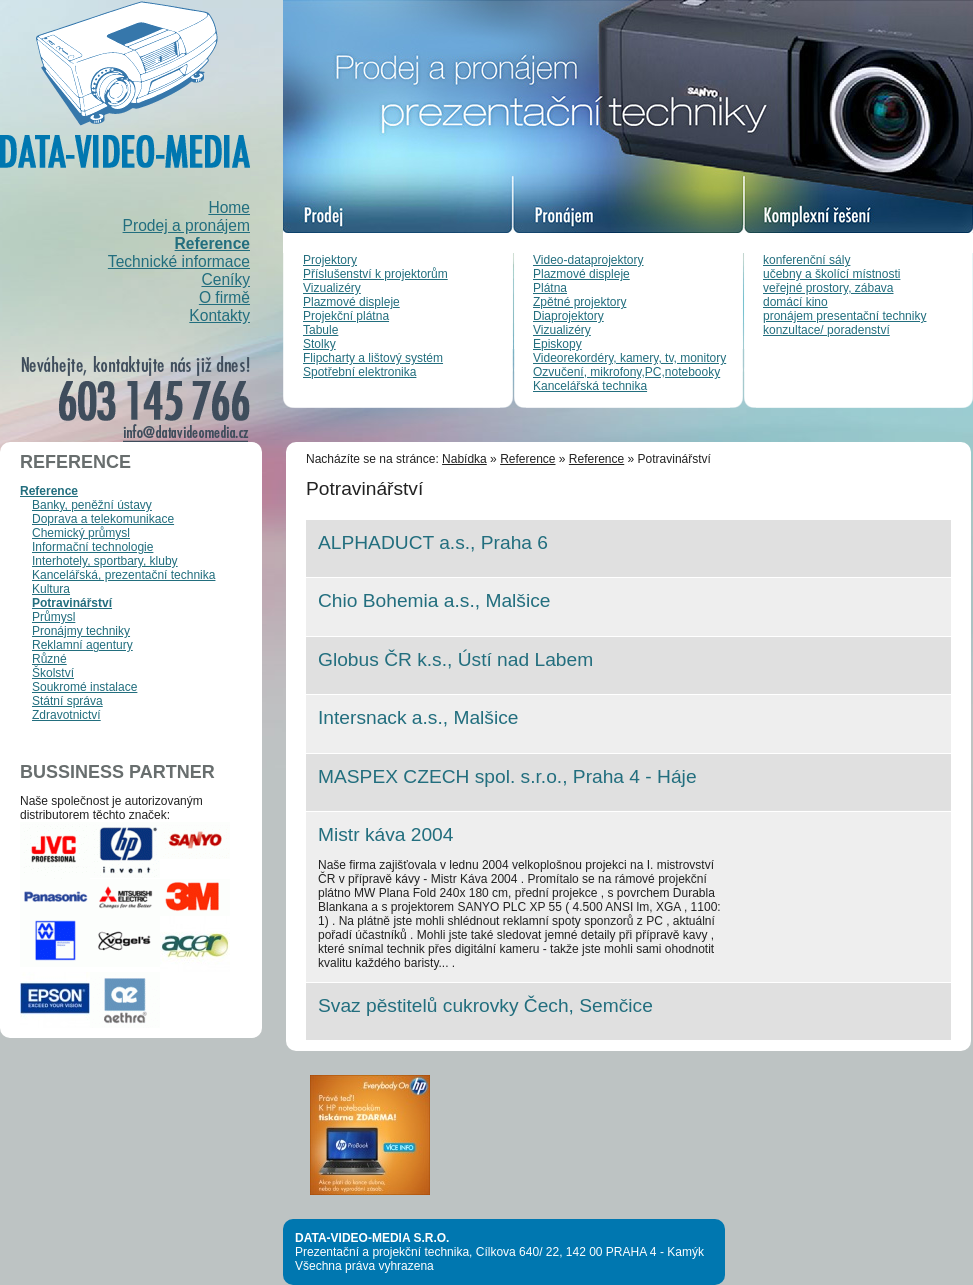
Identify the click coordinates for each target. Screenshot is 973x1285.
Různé (49, 659)
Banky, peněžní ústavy (92, 505)
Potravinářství (72, 603)
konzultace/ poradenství (826, 330)
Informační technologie (92, 547)
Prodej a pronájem (186, 225)
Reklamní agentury (82, 645)
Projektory (330, 260)
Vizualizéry (332, 288)
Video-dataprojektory (588, 260)
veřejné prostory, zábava (828, 288)
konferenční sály (806, 260)
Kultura (51, 589)
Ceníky (225, 279)
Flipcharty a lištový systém (373, 358)
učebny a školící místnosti (831, 274)
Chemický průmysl (81, 533)
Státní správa (67, 701)
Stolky (319, 344)
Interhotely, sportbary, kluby (105, 561)
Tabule (320, 330)
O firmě (224, 297)
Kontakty (219, 315)
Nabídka (464, 459)
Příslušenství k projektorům (375, 274)
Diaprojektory (568, 316)
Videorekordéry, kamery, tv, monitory (629, 358)
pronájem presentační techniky (844, 316)
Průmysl (53, 617)
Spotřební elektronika (359, 372)
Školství (53, 673)
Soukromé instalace (84, 687)
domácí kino (795, 302)
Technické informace (179, 261)
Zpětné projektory (579, 302)
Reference (212, 243)
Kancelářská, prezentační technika (123, 575)
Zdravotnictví (66, 715)
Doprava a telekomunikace (103, 519)
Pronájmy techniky (81, 631)
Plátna (550, 288)
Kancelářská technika (590, 386)
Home (229, 207)
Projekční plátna (346, 316)
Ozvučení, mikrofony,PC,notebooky (626, 372)
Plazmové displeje (351, 302)
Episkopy (557, 344)
